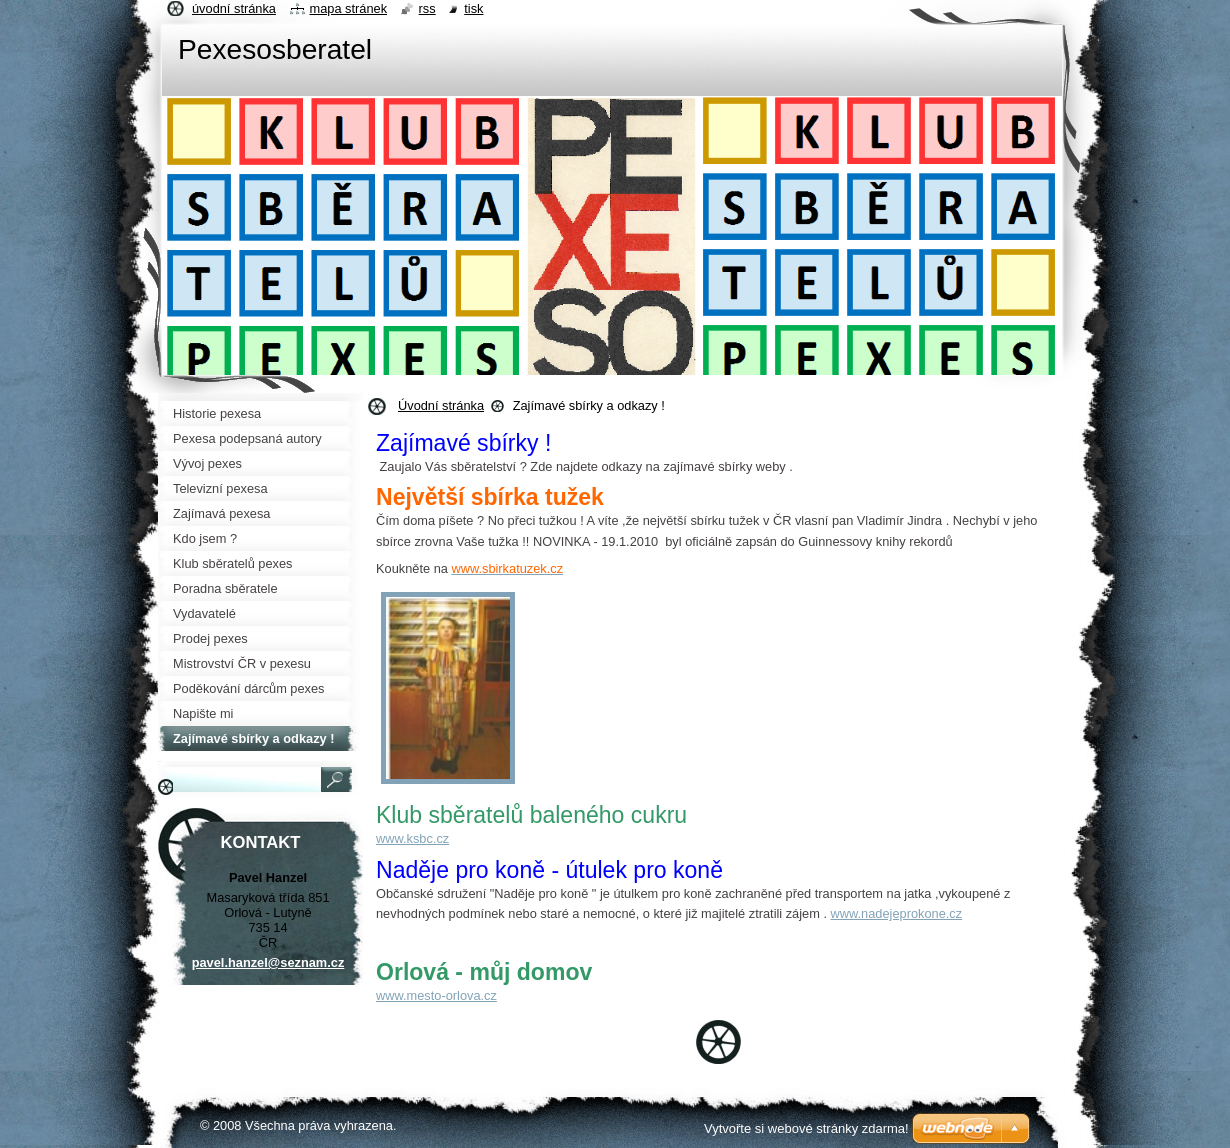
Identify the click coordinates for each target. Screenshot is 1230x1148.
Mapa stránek (349, 8)
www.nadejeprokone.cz (897, 913)
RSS (427, 8)
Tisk (473, 8)
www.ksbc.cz (412, 838)
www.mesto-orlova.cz (436, 995)
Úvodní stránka (441, 405)
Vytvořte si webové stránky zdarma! (806, 1128)
